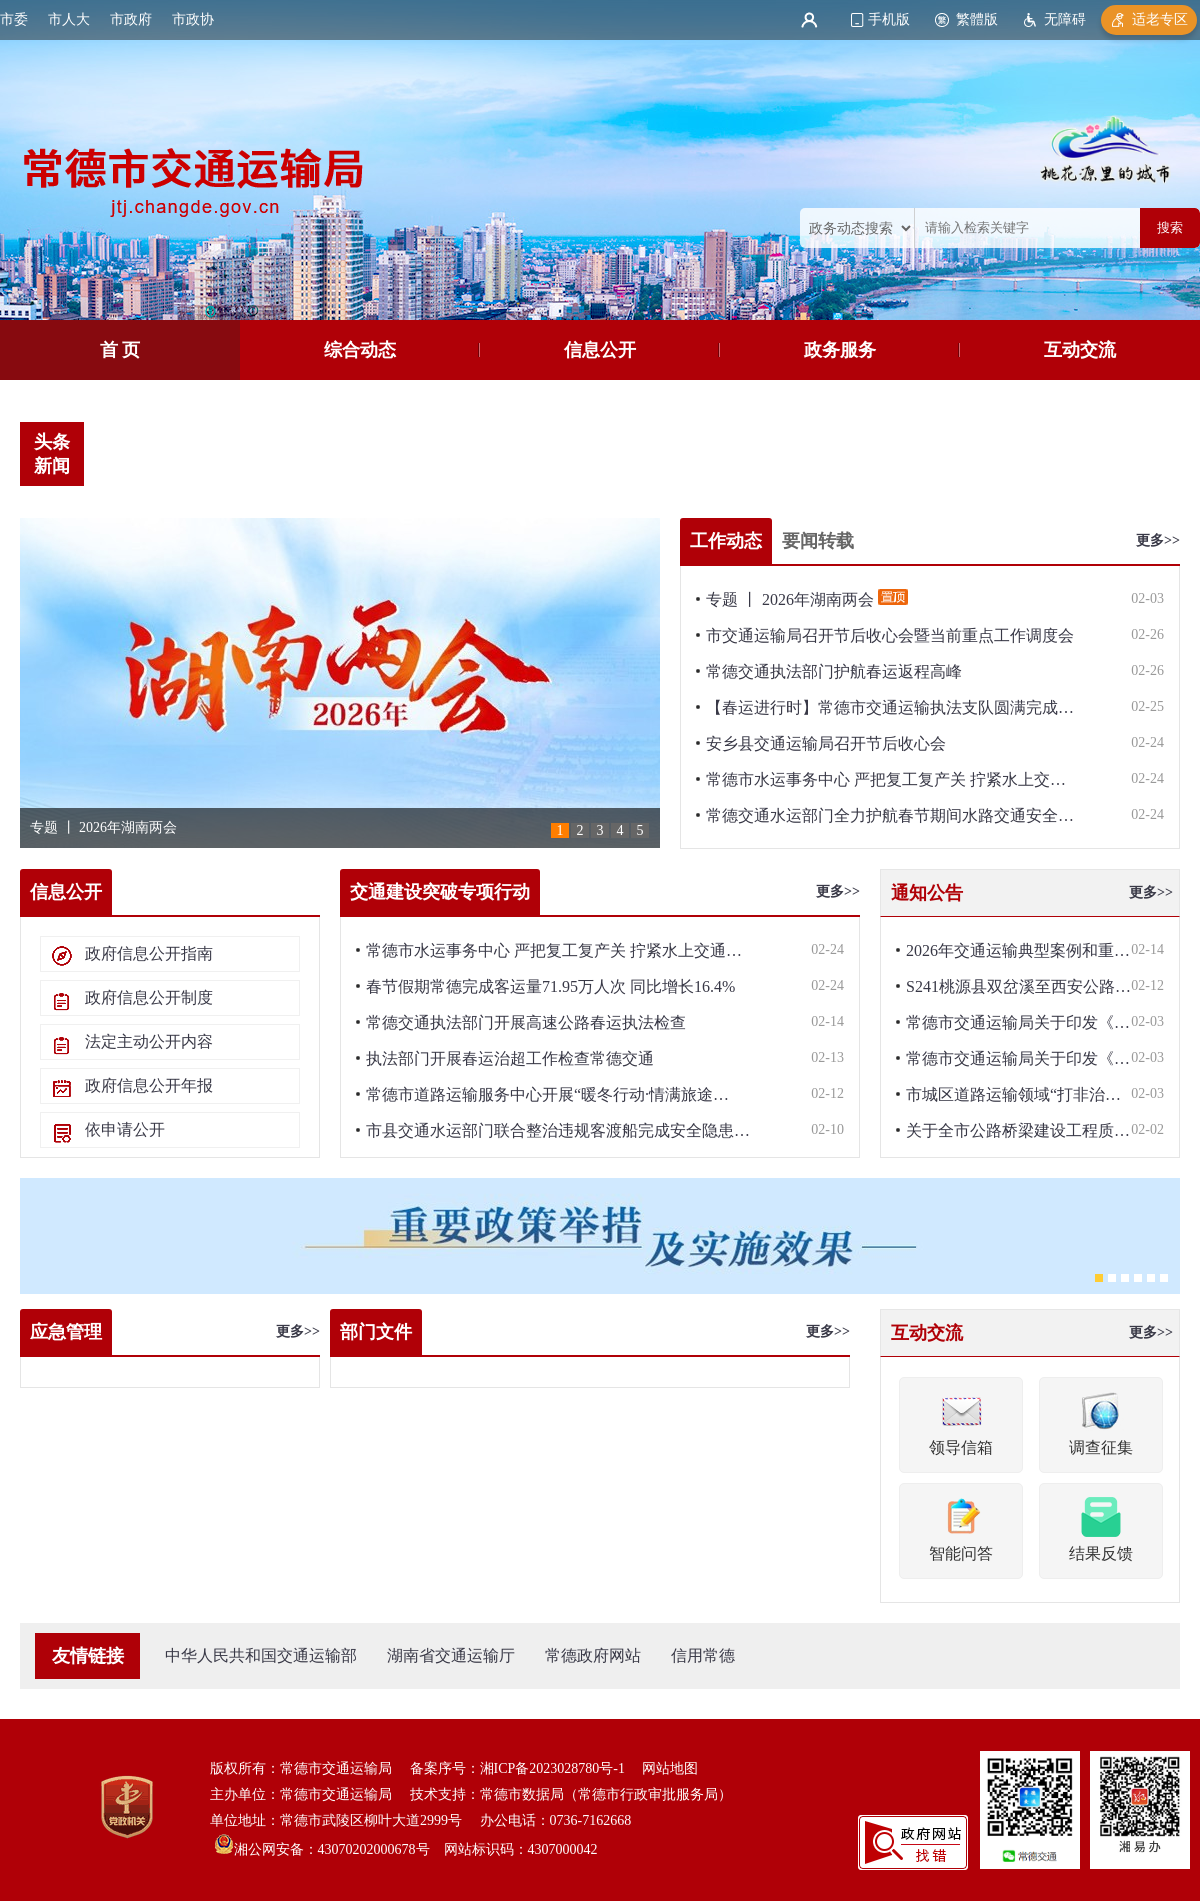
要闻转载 (818, 541)
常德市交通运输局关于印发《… (1018, 1022)
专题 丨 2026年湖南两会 (103, 827)
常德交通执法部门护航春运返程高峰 (834, 671)
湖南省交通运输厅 (451, 1655)
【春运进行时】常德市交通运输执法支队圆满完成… (890, 707)
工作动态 (726, 541)
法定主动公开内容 (149, 1041)
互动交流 (1080, 350)
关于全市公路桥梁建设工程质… (1018, 1130)
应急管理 (66, 1332)
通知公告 (927, 893)
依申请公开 (125, 1129)
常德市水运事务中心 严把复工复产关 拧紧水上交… (886, 779)
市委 (14, 19)
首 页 (120, 350)
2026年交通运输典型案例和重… (1018, 950)
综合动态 (360, 350)
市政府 (131, 19)
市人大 (69, 19)
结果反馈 (1101, 1528)
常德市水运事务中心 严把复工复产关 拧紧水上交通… (554, 950)
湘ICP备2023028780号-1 (552, 1768)
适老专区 (1160, 19)
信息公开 (600, 350)
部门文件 (376, 1332)
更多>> (1158, 540)
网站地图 (670, 1768)
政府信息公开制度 (149, 997)
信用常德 (703, 1655)
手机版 (889, 19)
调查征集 (1101, 1422)
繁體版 (977, 19)
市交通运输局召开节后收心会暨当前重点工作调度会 (890, 635)
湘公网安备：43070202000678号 (332, 1849)
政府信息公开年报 (149, 1085)
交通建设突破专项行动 (440, 892)
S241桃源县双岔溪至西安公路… (1018, 986)
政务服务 (840, 350)
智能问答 (961, 1528)
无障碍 (1065, 19)
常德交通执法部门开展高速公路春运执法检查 (526, 1022)
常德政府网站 (593, 1655)
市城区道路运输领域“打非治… (1013, 1094)
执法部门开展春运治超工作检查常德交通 (510, 1058)
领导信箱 (961, 1422)
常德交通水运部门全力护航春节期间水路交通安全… (890, 815)
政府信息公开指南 (149, 953)
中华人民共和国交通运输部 (261, 1655)
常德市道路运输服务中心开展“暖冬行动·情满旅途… (547, 1094)
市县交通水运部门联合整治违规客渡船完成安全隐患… (558, 1130)
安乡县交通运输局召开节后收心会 (826, 743)
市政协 (193, 19)
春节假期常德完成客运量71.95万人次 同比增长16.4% (550, 986)
